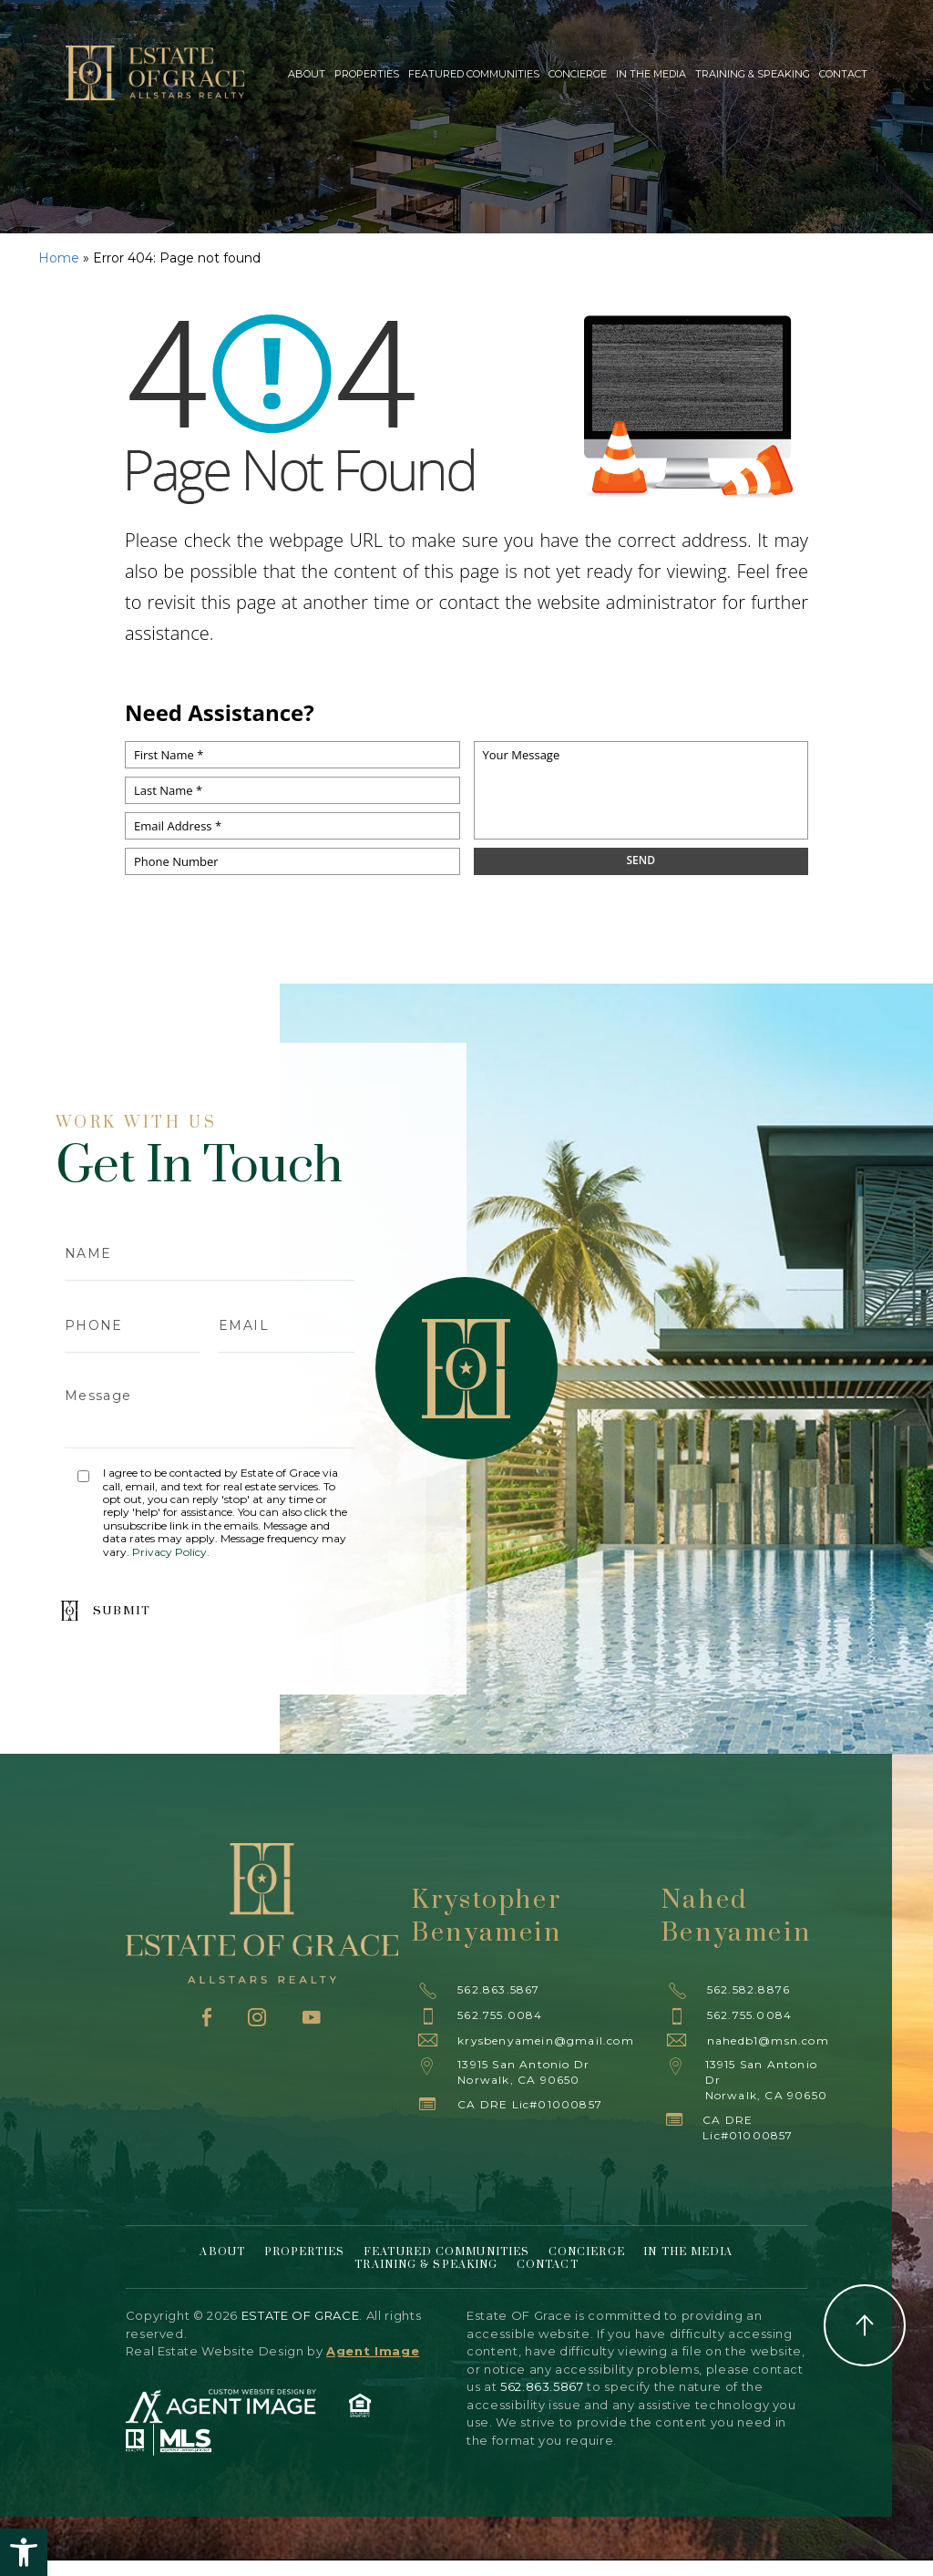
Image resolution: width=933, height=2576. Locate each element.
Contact (843, 73)
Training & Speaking (752, 73)
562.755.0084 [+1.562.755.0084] (499, 2015)
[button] (23, 2552)
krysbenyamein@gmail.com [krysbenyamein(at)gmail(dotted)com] (545, 2040)
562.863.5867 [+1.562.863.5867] (498, 1989)
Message (209, 1409)
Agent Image (372, 2351)
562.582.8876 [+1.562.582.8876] (748, 1989)
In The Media (651, 73)
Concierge (578, 73)
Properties (366, 73)
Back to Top (865, 2325)
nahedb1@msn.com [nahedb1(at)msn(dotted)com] (768, 2040)
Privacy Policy (169, 1552)
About (306, 73)
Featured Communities (473, 73)
